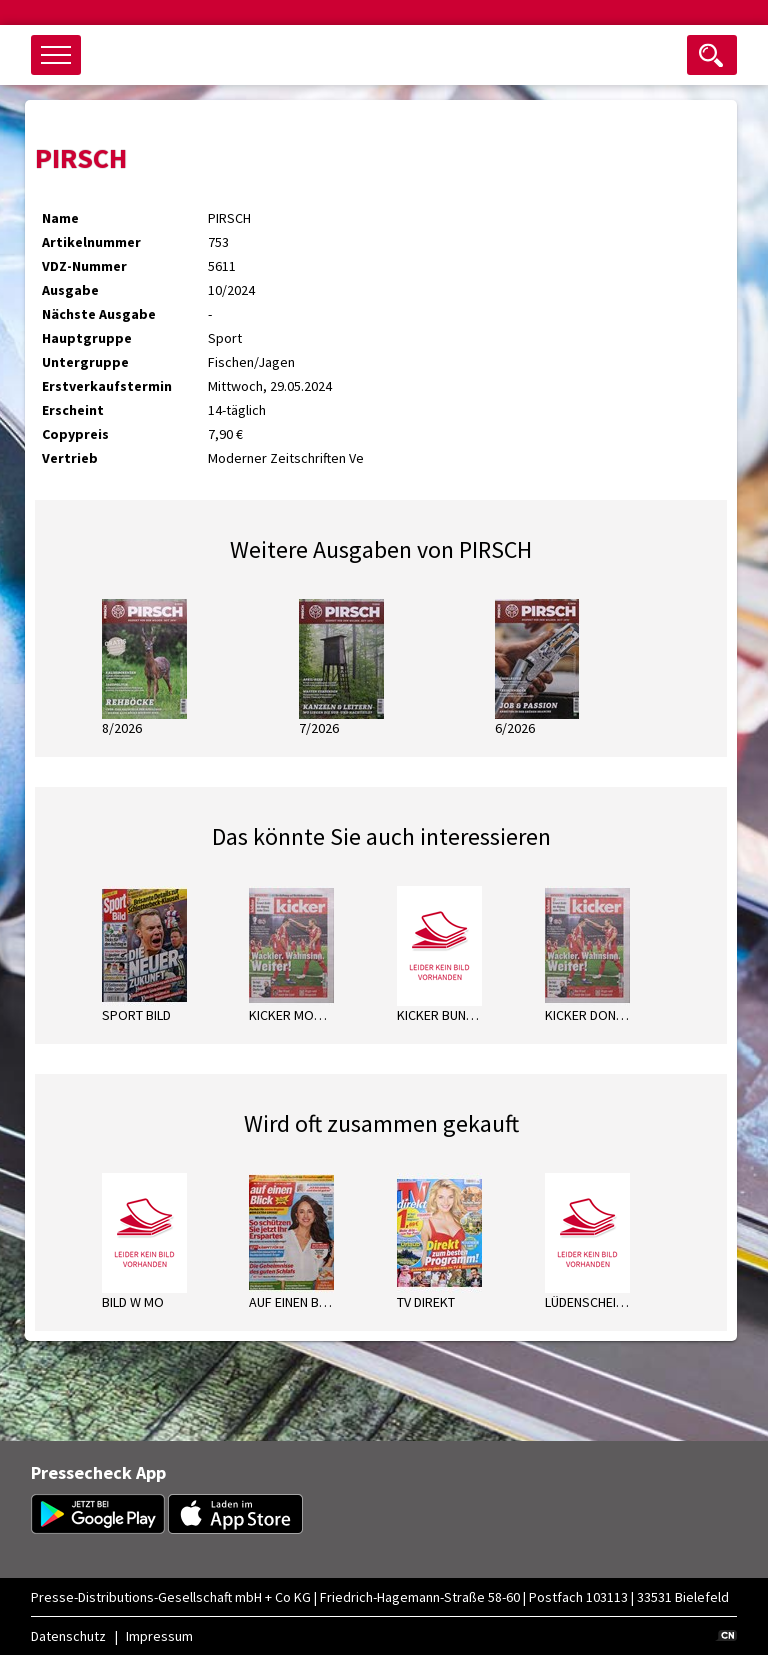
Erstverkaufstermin (107, 386)
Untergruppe (85, 362)
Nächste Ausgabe (99, 314)
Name (60, 218)
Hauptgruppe (87, 338)
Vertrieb (70, 458)
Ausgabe (70, 290)
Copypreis (75, 434)
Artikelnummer (91, 242)
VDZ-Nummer (84, 266)
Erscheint (73, 410)
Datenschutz (68, 1636)
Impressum (159, 1636)
